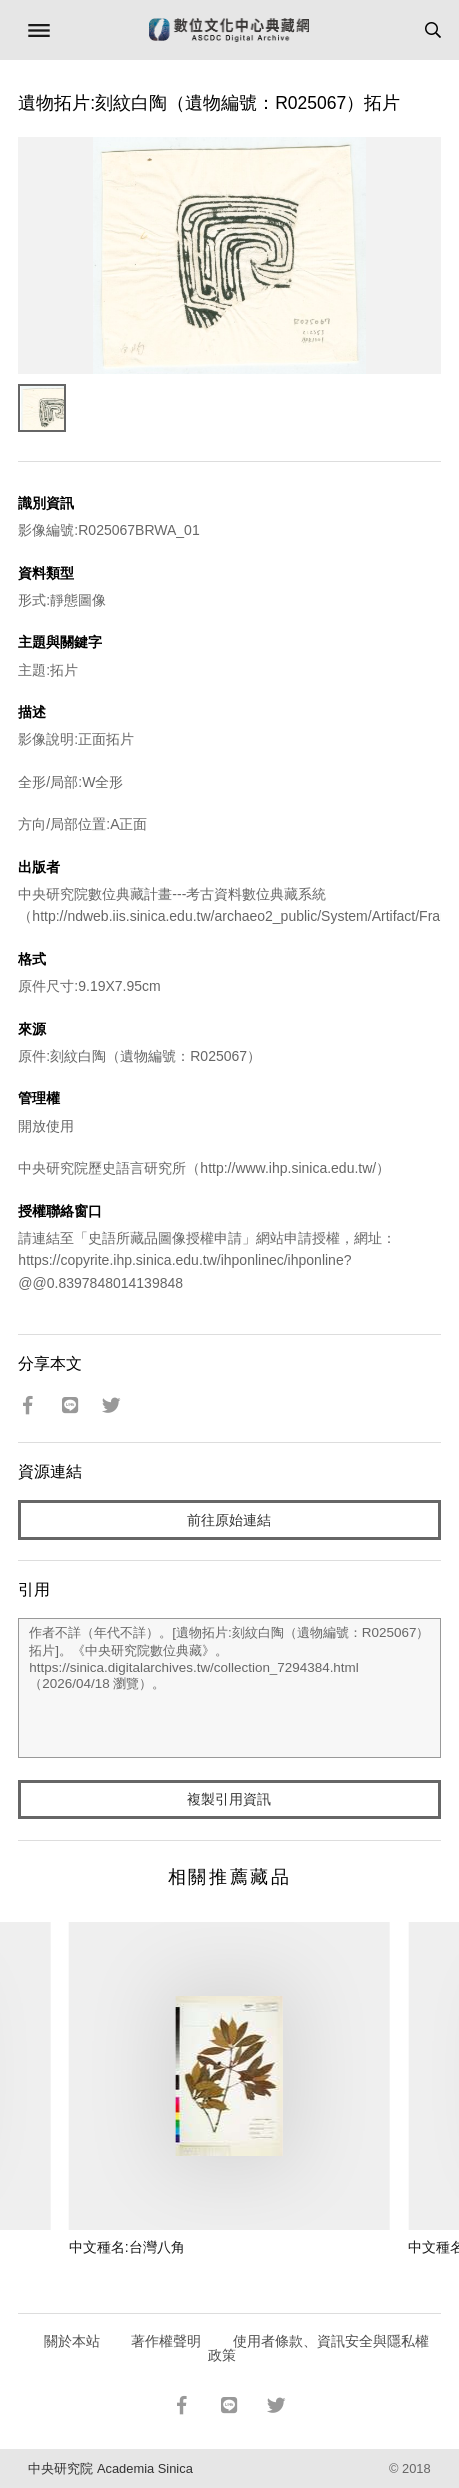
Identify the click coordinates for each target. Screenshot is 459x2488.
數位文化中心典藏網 (229, 30)
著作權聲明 (166, 2341)
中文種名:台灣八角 (127, 2247)
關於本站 (72, 2341)
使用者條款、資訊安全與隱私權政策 (318, 2348)
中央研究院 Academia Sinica (110, 2468)
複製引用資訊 (229, 1799)
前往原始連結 (229, 1520)
